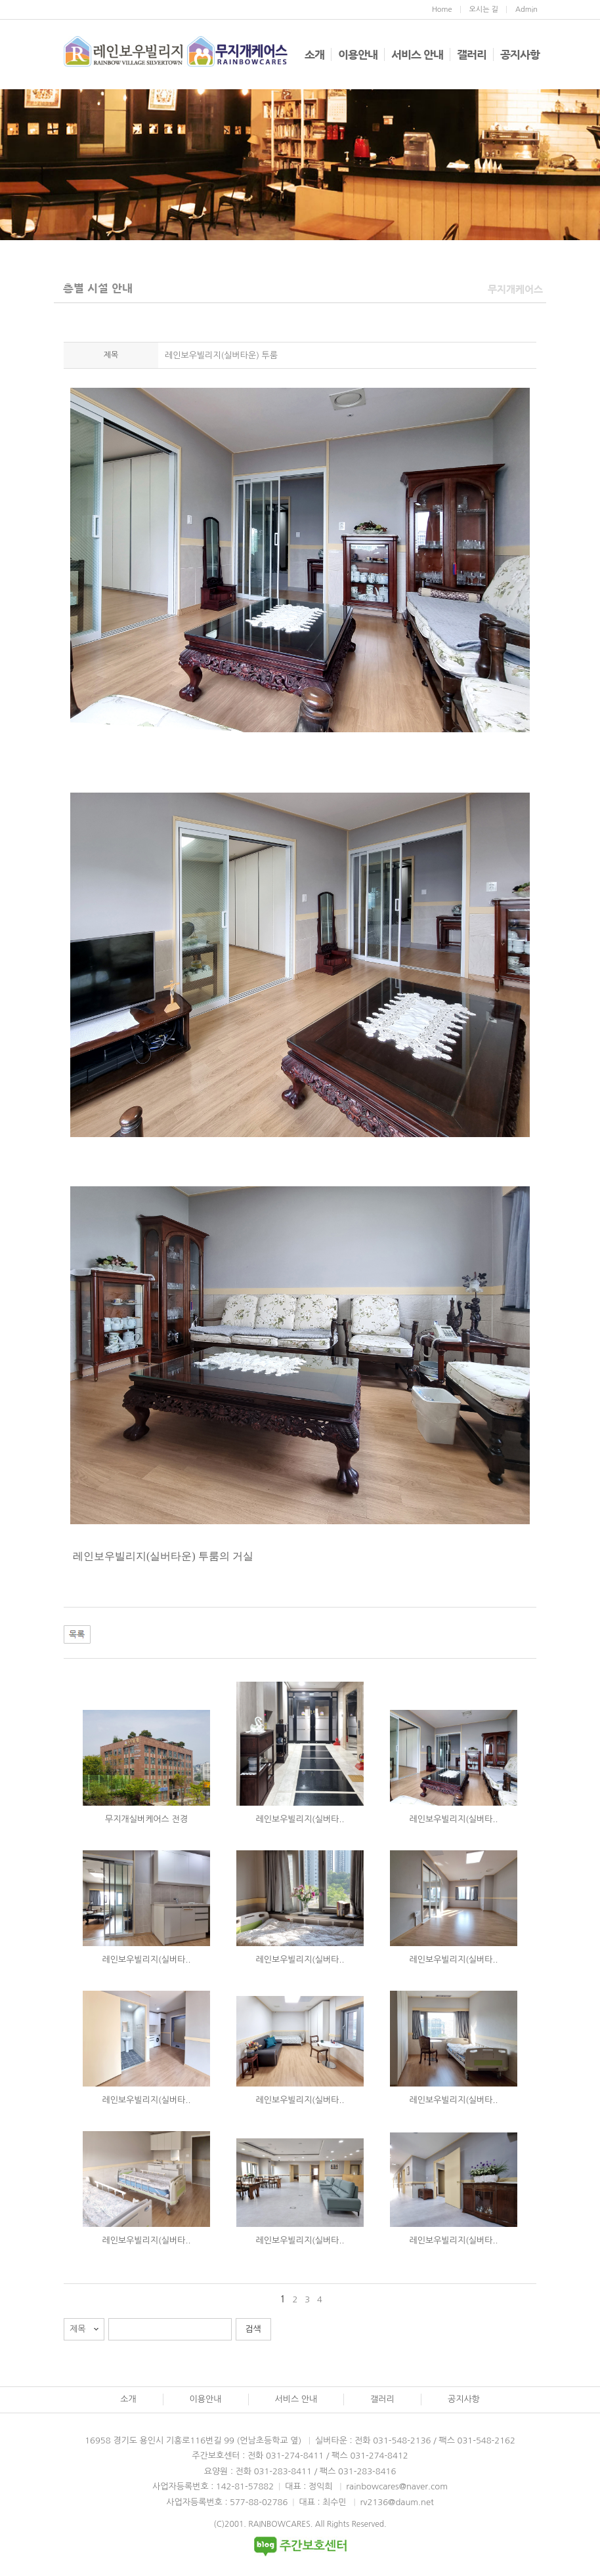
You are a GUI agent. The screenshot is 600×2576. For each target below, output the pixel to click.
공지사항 (520, 54)
